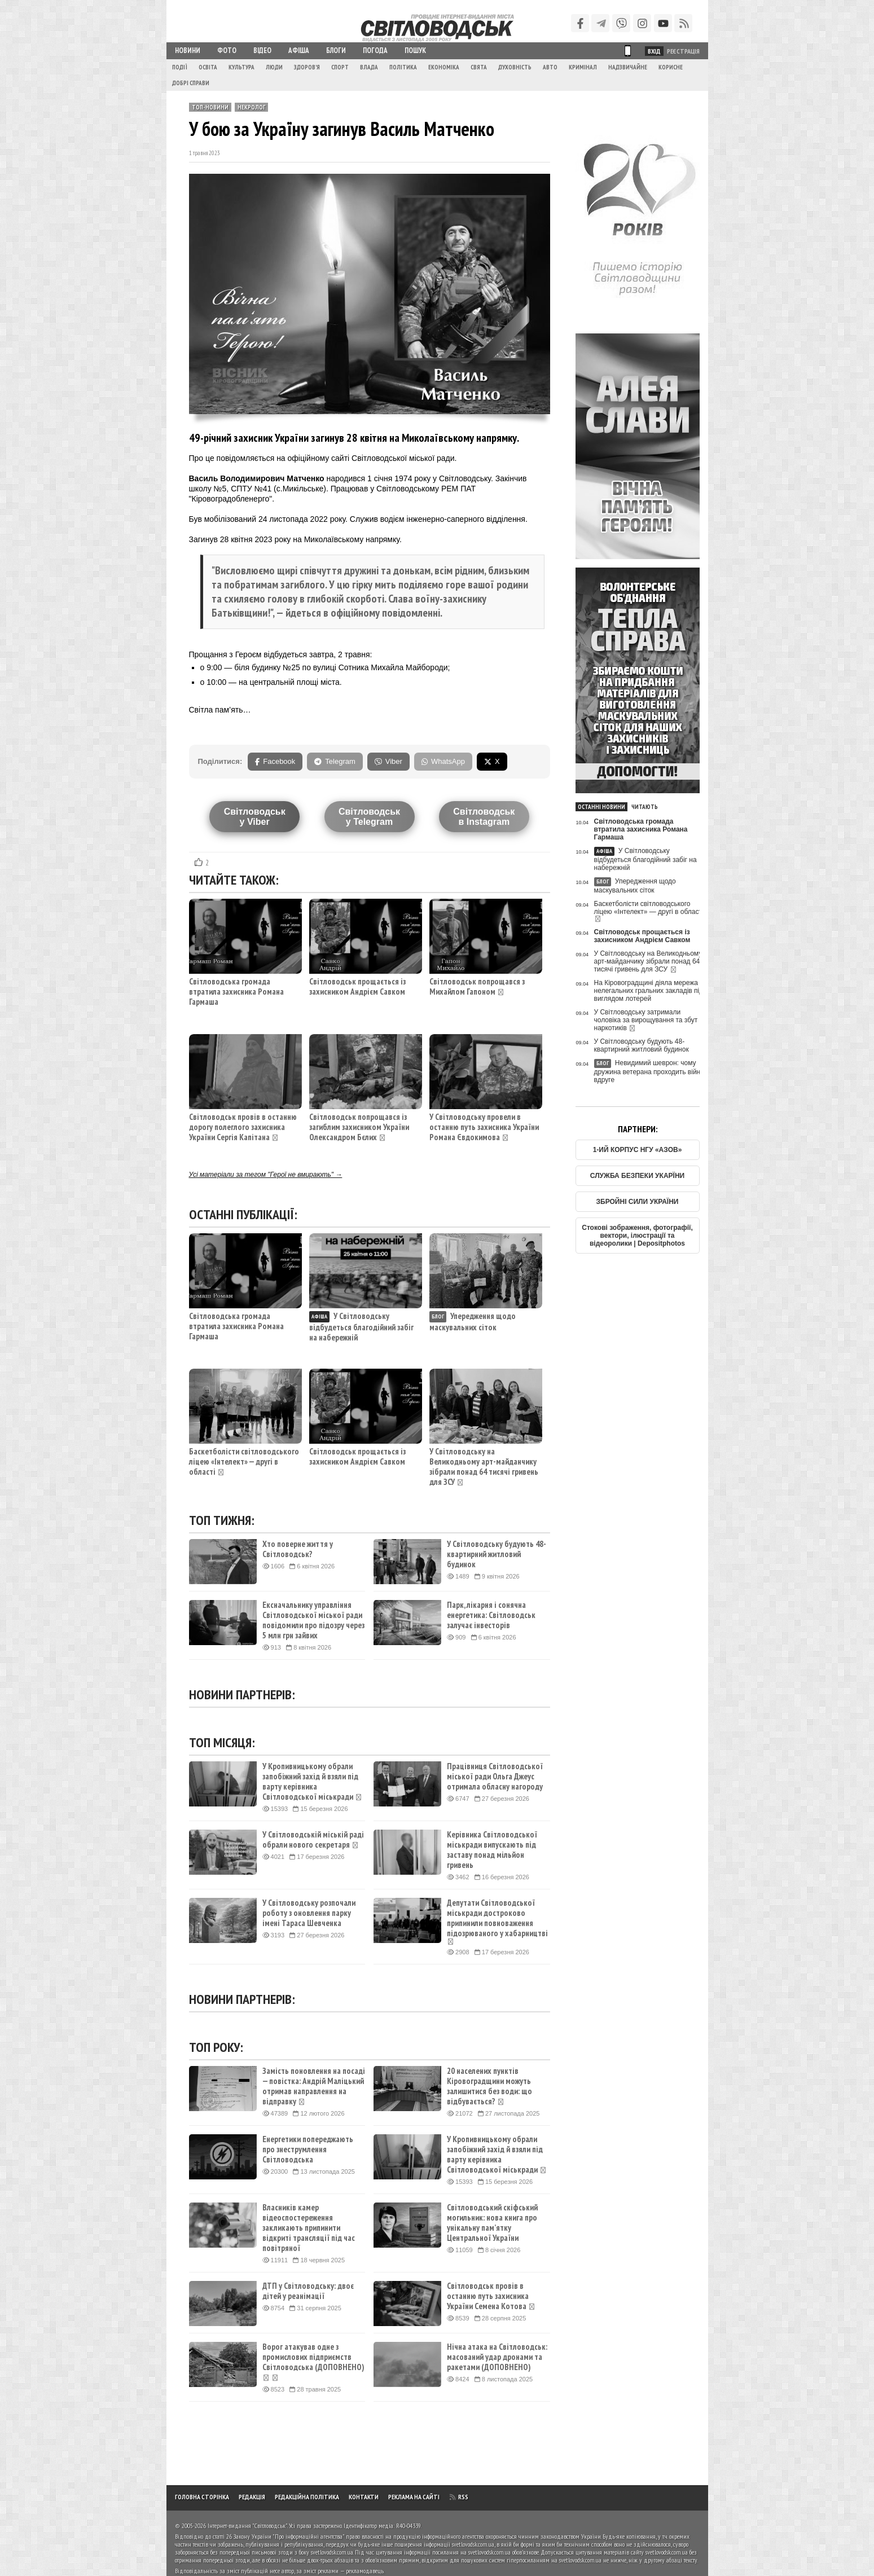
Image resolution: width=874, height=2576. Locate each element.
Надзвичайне (627, 67)
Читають (644, 807)
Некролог (251, 107)
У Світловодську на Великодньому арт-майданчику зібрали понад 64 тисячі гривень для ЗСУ (483, 1466)
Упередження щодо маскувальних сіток (472, 1322)
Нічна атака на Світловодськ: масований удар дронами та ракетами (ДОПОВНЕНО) (497, 2357)
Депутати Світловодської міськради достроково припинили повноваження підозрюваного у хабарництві (497, 1921)
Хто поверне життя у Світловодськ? (297, 1549)
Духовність (515, 67)
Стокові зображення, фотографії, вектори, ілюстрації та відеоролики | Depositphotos (637, 1235)
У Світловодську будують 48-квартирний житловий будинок (496, 1554)
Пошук (415, 50)
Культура (241, 67)
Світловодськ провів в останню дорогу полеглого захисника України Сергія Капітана (243, 1126)
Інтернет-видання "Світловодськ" (247, 2525)
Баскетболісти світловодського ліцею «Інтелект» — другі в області (244, 1461)
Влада (369, 67)
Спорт (340, 67)
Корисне (670, 67)
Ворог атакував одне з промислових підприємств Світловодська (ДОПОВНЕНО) (313, 2362)
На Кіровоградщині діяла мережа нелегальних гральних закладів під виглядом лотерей (649, 991)
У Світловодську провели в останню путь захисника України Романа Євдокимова (484, 1126)
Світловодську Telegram (369, 817)
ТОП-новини (210, 107)
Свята (479, 67)
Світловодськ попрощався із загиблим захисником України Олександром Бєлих (359, 1126)
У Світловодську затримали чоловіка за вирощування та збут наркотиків (646, 1020)
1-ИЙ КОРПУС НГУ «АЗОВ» (637, 1150)
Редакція (252, 2497)
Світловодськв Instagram (484, 817)
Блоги (336, 50)
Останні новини (601, 807)
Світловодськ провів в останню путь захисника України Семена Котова (491, 2296)
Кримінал (583, 67)
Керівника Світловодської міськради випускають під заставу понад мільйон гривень (492, 1850)
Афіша (298, 50)
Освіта (208, 67)
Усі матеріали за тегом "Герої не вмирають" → (265, 1175)
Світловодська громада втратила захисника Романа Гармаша (236, 991)
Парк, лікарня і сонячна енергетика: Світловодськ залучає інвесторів (491, 1615)
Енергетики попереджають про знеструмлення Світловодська (307, 2149)
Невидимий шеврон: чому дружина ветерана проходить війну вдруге (649, 1071)
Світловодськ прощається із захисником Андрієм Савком (357, 986)
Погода (375, 50)
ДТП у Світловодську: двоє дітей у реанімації (308, 2291)
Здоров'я (307, 67)
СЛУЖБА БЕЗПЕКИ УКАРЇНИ (637, 1176)
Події (179, 67)
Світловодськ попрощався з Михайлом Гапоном (477, 986)
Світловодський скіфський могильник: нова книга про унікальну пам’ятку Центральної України (492, 2223)
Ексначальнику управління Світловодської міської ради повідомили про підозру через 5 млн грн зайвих (313, 1620)
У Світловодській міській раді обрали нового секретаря (313, 1840)
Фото (226, 50)
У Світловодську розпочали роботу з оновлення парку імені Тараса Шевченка (308, 1913)
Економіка (443, 67)
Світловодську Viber (255, 817)
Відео (262, 50)
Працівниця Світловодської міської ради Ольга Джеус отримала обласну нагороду (495, 1776)
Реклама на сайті (414, 2497)
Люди (274, 67)
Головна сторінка (202, 2497)
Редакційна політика (307, 2497)
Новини (187, 50)
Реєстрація (683, 51)
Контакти (364, 2497)
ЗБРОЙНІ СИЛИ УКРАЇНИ (637, 1202)
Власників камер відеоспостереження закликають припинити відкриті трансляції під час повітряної (308, 2228)
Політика (403, 67)
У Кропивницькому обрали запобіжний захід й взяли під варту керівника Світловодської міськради (312, 1781)
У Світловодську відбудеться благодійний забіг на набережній (361, 1327)
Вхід (654, 51)
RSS (458, 2497)
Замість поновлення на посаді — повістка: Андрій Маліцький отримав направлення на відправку (313, 2086)
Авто (550, 67)
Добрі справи (190, 83)
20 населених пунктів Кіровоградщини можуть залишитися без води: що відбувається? (489, 2086)
